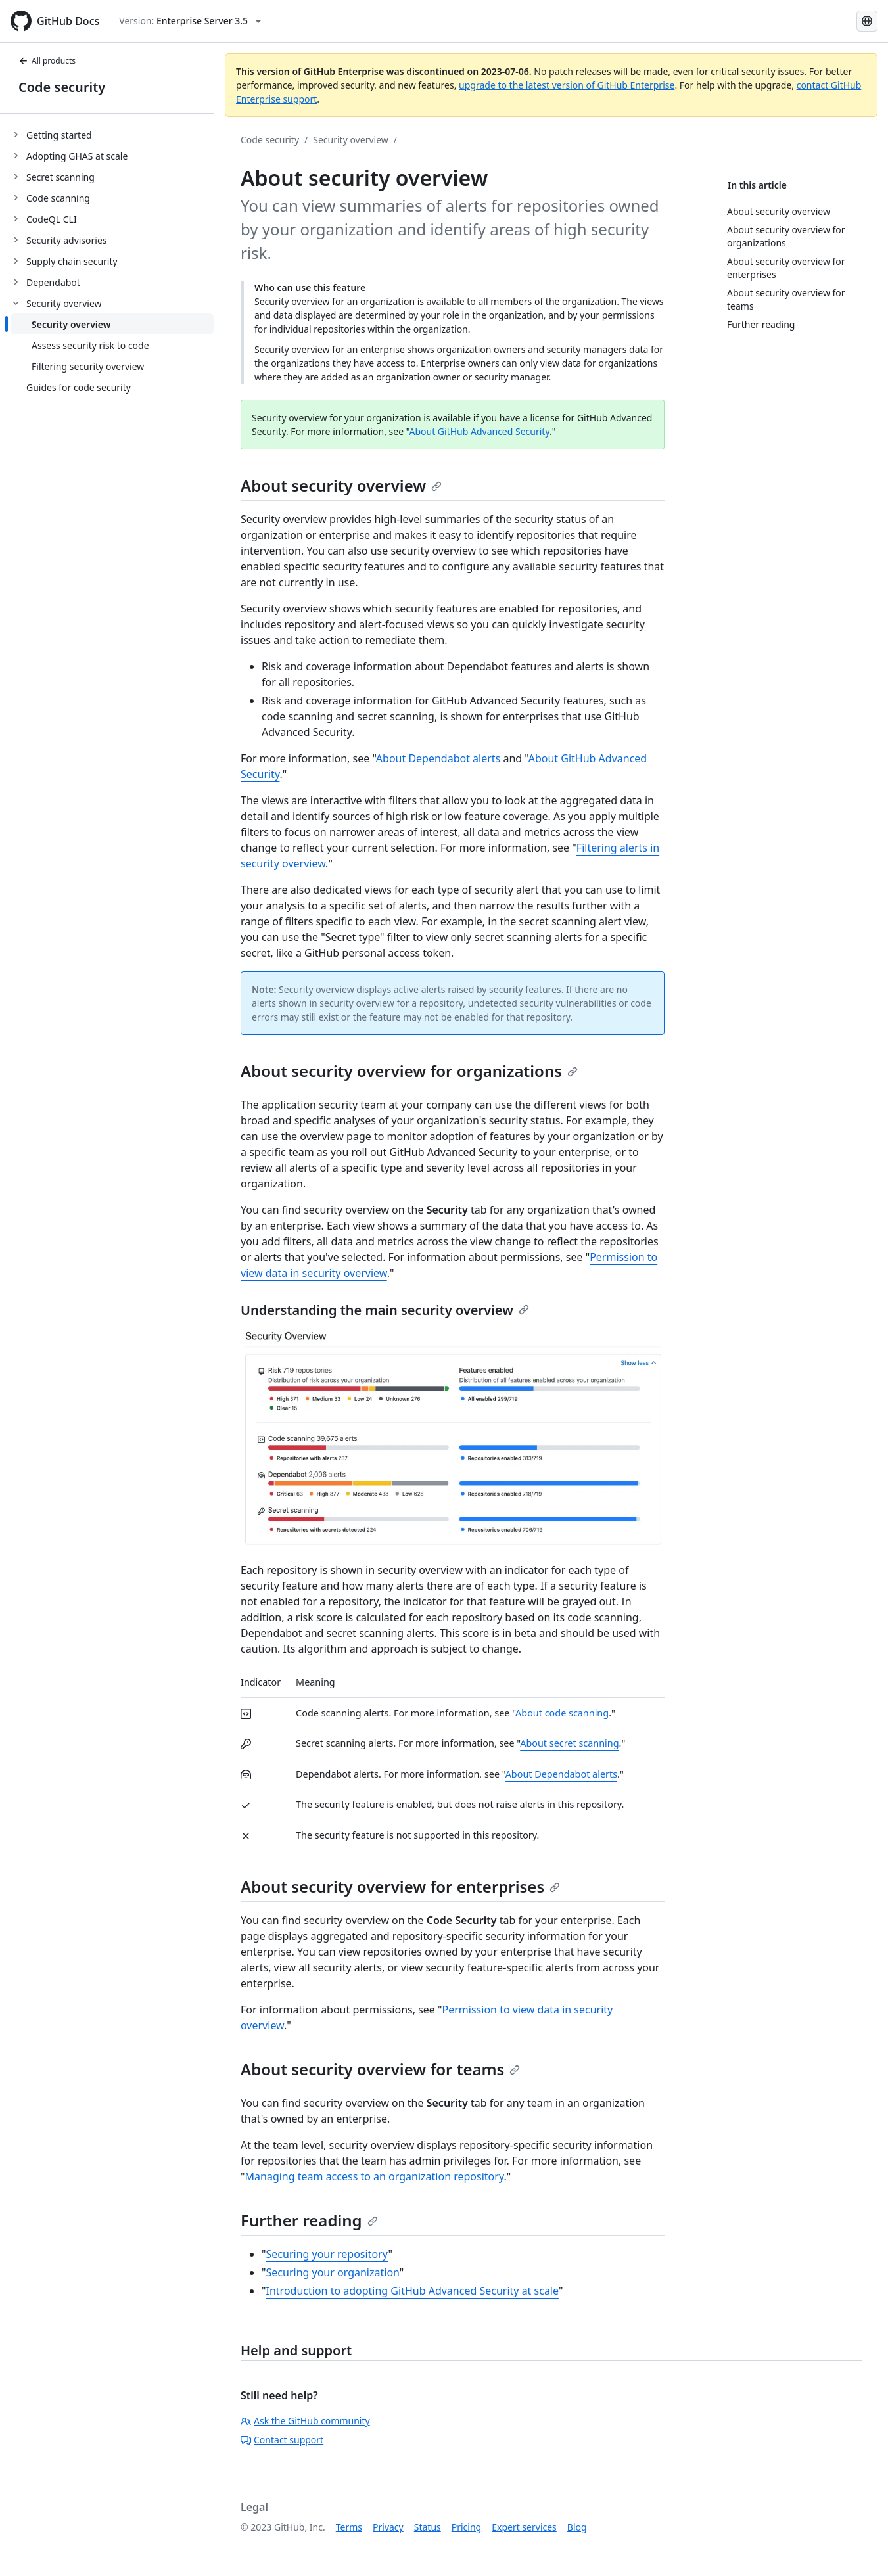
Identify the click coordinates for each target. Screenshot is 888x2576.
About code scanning (562, 1713)
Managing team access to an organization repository (374, 2176)
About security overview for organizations (409, 1071)
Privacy (388, 2527)
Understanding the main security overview (385, 1310)
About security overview (341, 485)
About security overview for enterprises (400, 1886)
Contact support (282, 2439)
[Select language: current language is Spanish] (866, 21)
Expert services (524, 2527)
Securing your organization (333, 2272)
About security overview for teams (380, 2069)
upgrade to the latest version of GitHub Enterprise (566, 85)
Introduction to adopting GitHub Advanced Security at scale (412, 2291)
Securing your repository (327, 2254)
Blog (577, 2527)
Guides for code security (78, 387)
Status (427, 2527)
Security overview (350, 139)
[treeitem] (112, 134)
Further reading (309, 2220)
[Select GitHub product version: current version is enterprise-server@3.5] (189, 21)
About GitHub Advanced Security (479, 431)
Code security (61, 87)
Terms (349, 2527)
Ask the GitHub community (305, 2420)
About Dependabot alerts (438, 758)
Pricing (466, 2527)
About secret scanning (569, 1743)
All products (47, 60)
